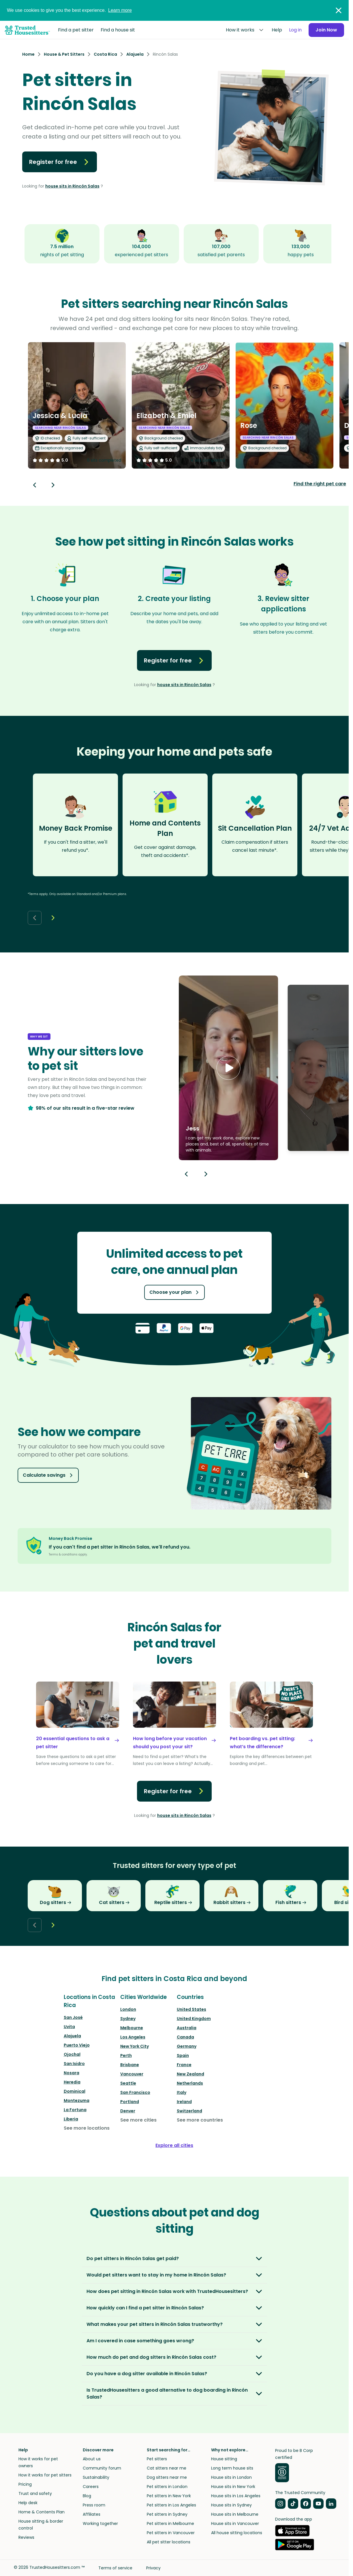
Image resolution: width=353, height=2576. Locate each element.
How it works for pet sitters (45, 2475)
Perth (126, 2055)
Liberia (71, 2119)
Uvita (69, 2027)
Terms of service (115, 2568)
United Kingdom (194, 2018)
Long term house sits (232, 2468)
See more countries (200, 2120)
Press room (94, 2505)
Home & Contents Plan (41, 2512)
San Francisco (135, 2092)
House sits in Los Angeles (235, 2496)
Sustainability (96, 2477)
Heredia (72, 2082)
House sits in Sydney (231, 2505)
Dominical (74, 2091)
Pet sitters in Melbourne (170, 2523)
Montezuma (76, 2100)
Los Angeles (132, 2037)
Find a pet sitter (76, 30)
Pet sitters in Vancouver (171, 2533)
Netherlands (190, 2083)
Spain (183, 2055)
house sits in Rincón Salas (72, 186)
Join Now (326, 30)
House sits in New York (233, 2486)
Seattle (128, 2083)
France (184, 2065)
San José (73, 2017)
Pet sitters (157, 2459)
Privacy (153, 2568)
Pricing (25, 2484)
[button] (228, 1068)
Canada (185, 2037)
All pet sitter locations (168, 2542)
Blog (87, 2496)
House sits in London (231, 2477)
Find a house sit (118, 30)
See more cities (138, 2120)
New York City (134, 2046)
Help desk (27, 2503)
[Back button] (35, 485)
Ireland (184, 2102)
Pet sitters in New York (169, 2496)
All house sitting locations (236, 2533)
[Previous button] (186, 1174)
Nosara (71, 2073)
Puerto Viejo (77, 2045)
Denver (127, 2111)
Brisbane (129, 2065)
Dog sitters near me (167, 2477)
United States (191, 2009)
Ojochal (72, 2054)
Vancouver (131, 2074)
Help (277, 30)
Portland (129, 2102)
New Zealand (190, 2074)
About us (92, 2459)
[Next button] (53, 485)
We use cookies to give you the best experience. (69, 10)
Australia (186, 2028)
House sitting (224, 2459)
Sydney (128, 2018)
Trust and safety (35, 2493)
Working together (100, 2523)
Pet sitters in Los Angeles (171, 2505)
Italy (181, 2092)
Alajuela (72, 2036)
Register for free (59, 162)
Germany (186, 2046)
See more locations (87, 2128)
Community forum (102, 2468)
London (128, 2009)
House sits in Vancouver (235, 2523)
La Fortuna (75, 2110)
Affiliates (91, 2514)
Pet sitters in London (167, 2486)
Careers (91, 2486)
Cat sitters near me (166, 2468)
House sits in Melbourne (234, 2514)
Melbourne (131, 2028)
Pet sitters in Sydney (167, 2514)
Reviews (26, 2537)
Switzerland (189, 2111)
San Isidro (74, 2063)
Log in (295, 30)
